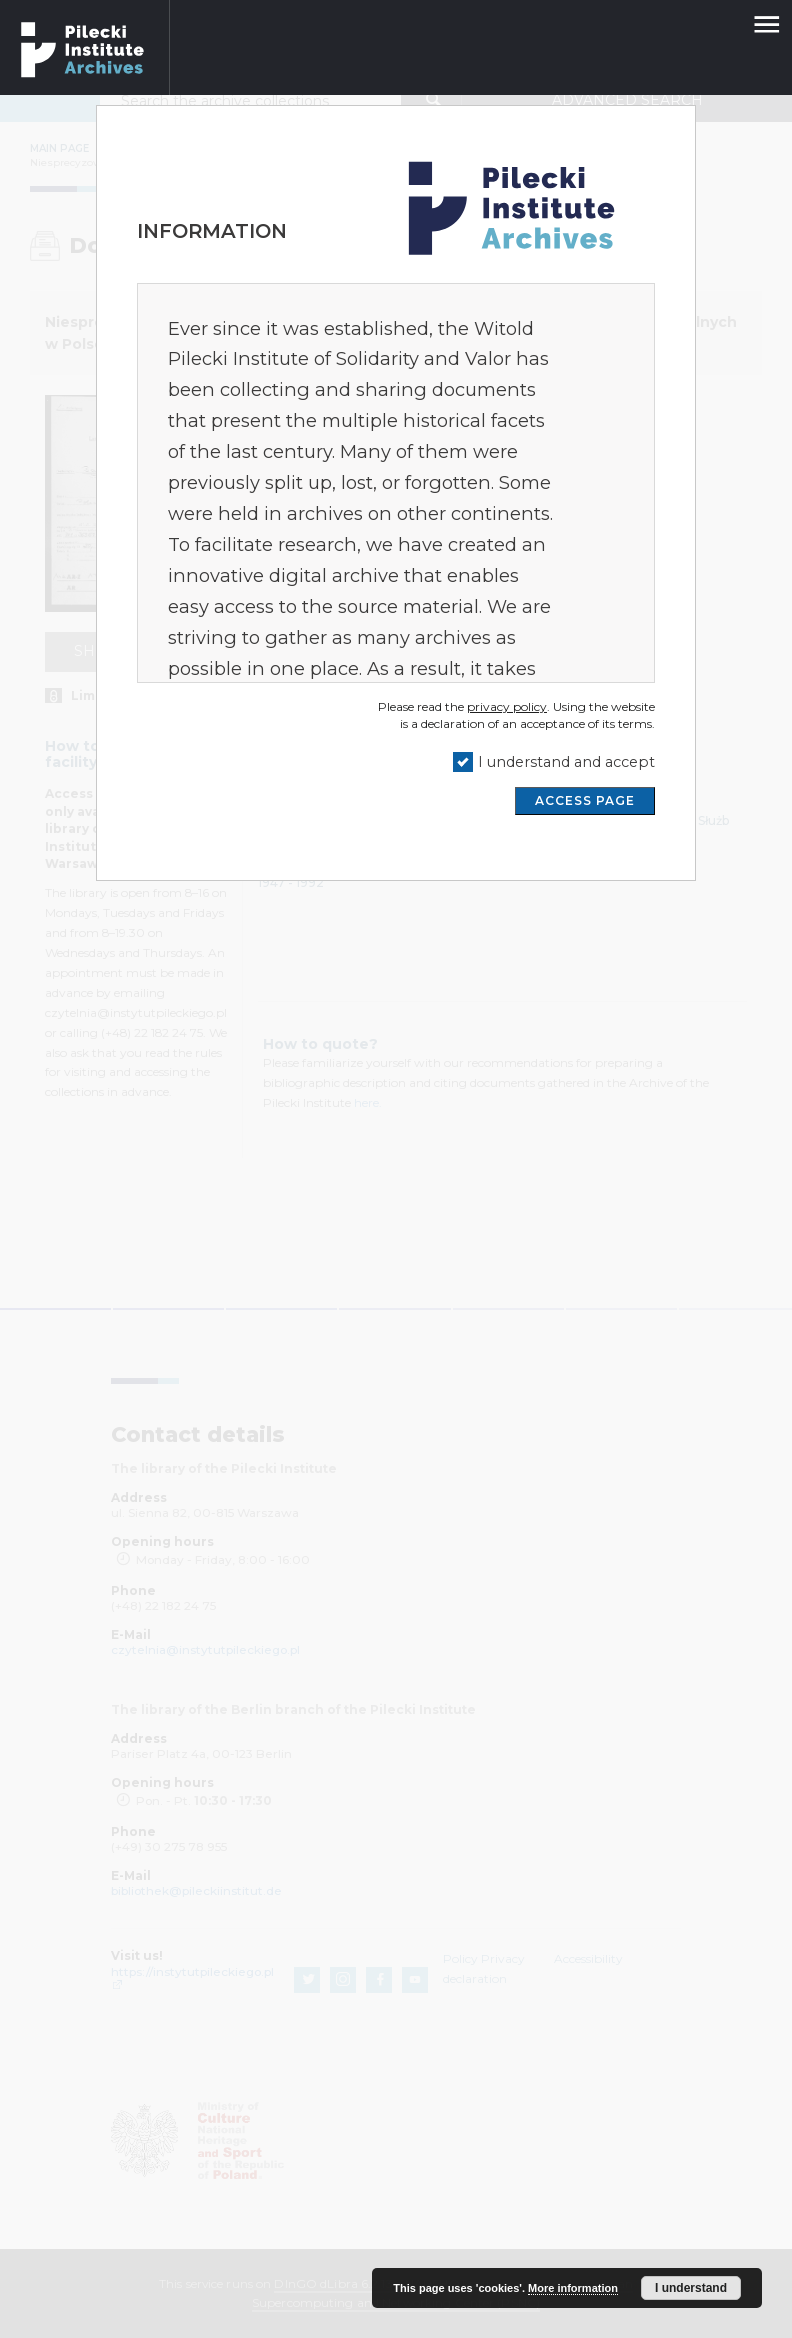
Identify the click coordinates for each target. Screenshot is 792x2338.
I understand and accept (566, 762)
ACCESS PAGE (585, 800)
